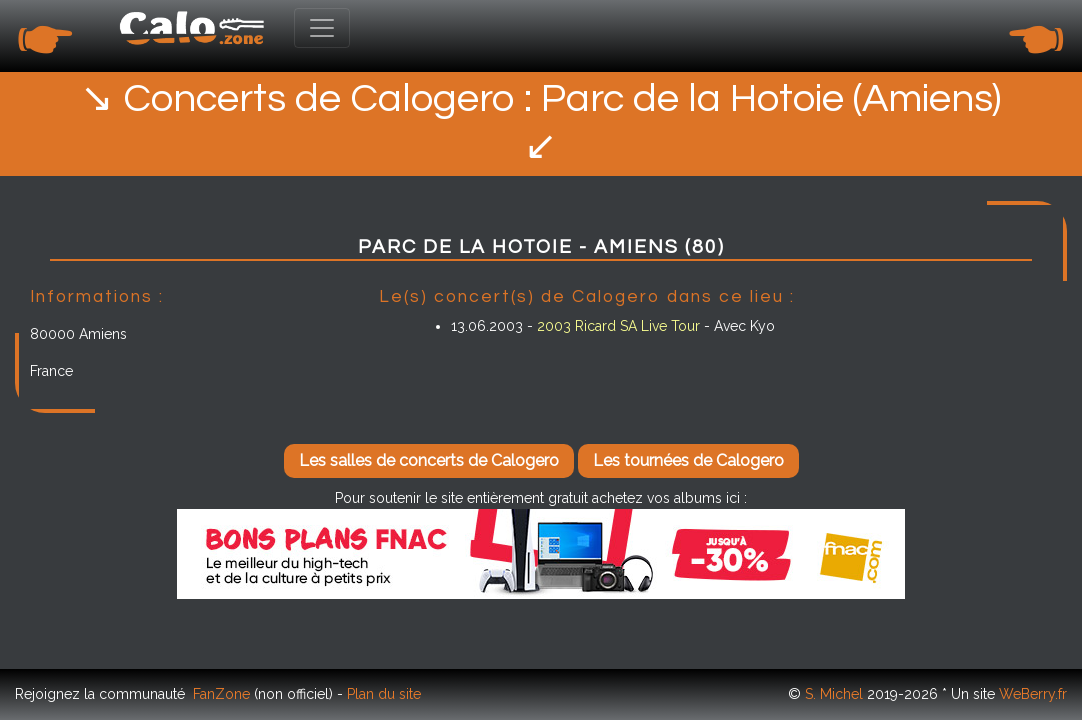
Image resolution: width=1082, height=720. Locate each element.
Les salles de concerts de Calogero (429, 460)
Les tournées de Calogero (688, 460)
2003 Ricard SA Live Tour (618, 326)
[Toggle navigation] (322, 28)
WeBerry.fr (1033, 694)
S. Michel (834, 694)
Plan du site (384, 694)
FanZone (221, 694)
